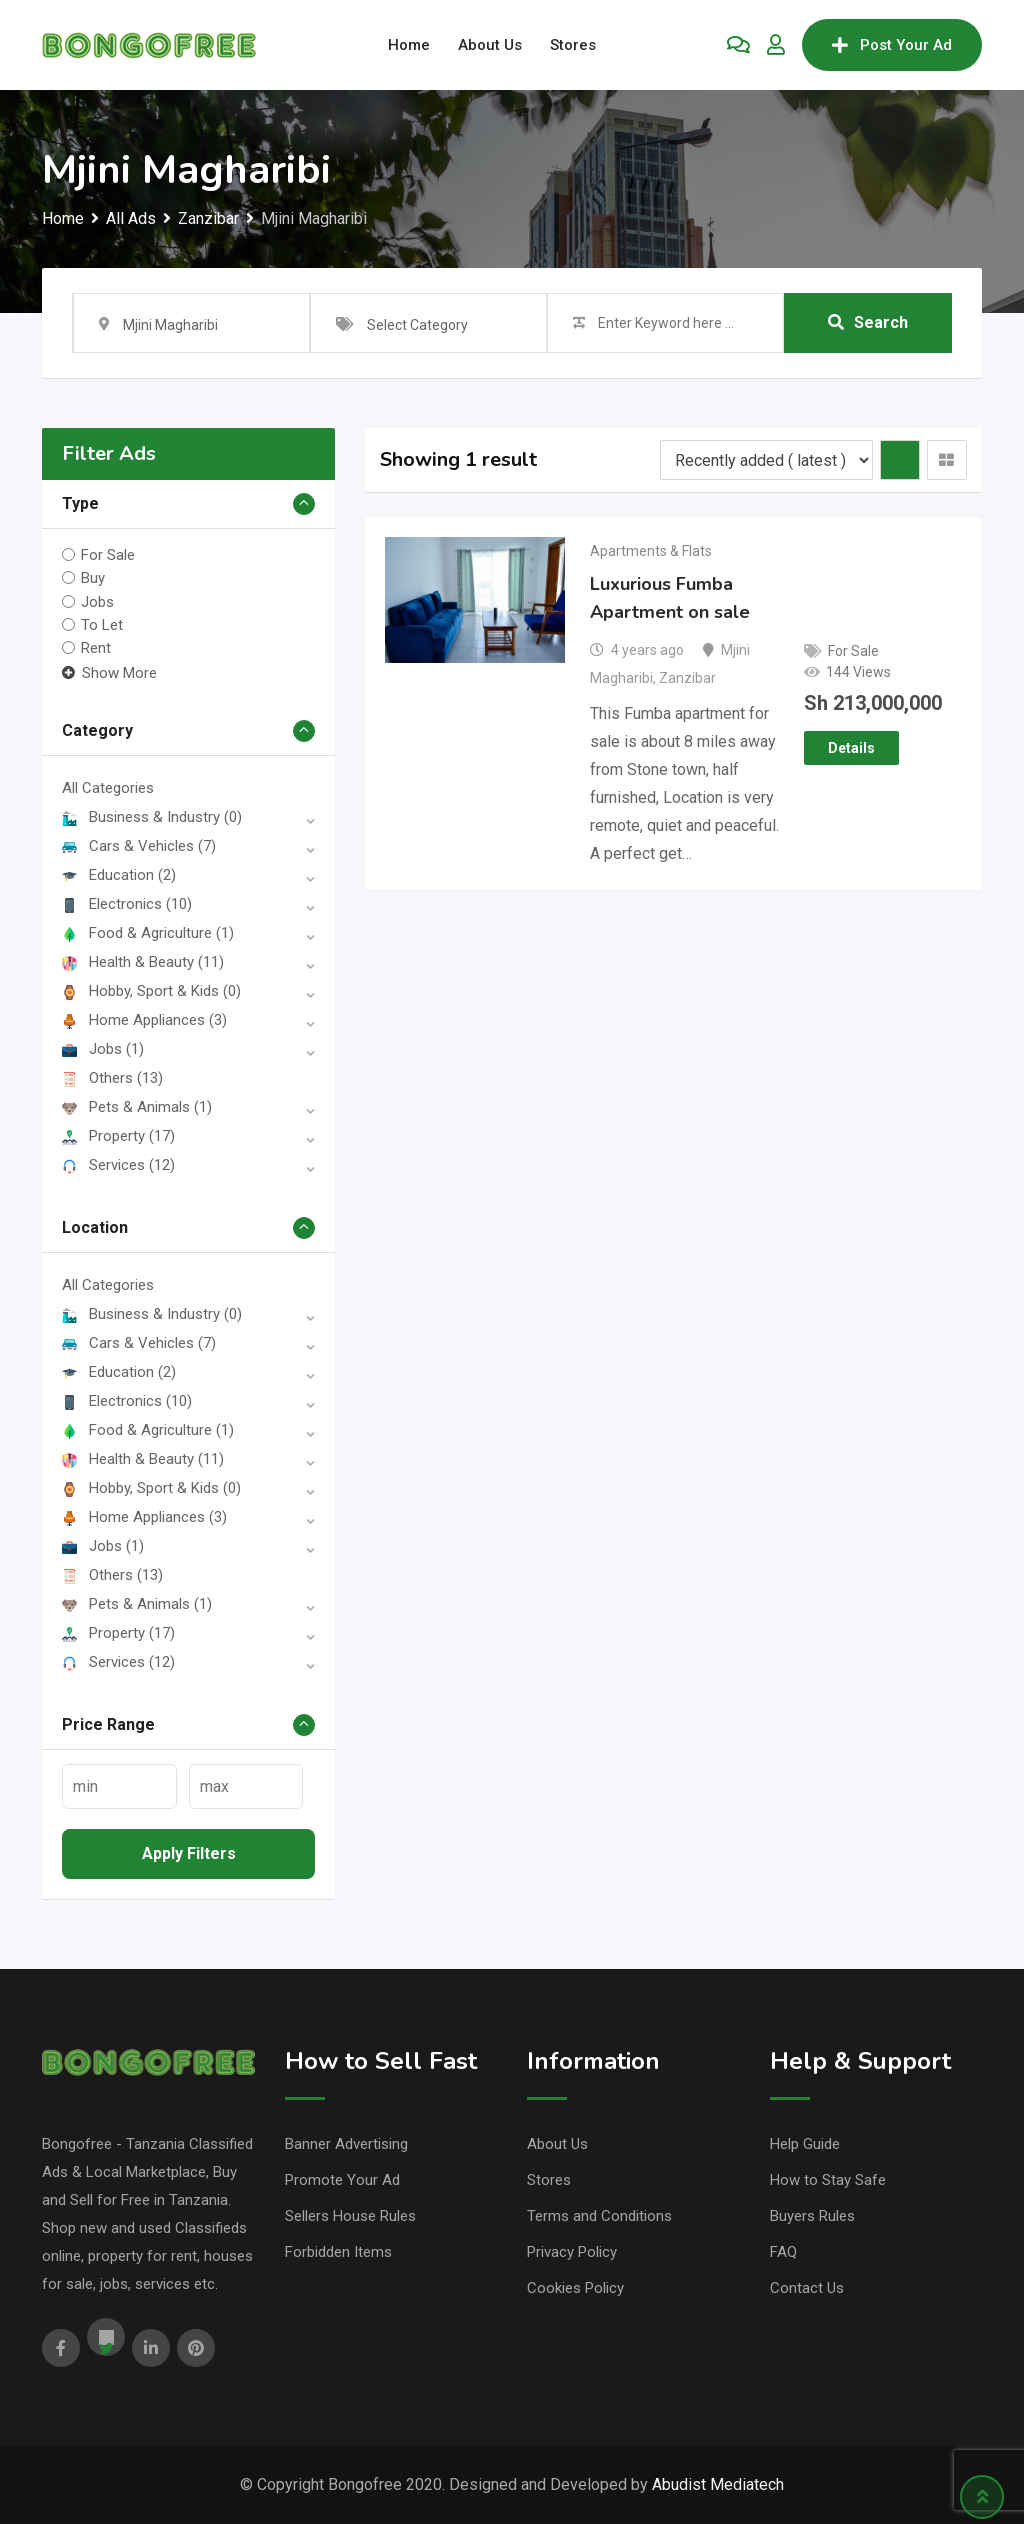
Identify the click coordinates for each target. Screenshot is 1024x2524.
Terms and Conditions (599, 2216)
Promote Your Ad (342, 2180)
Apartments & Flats (651, 551)
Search (868, 322)
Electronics (127, 904)
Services (118, 1165)
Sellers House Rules (350, 2216)
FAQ (783, 2252)
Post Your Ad (892, 45)
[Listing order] (766, 460)
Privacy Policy (572, 2252)
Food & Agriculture (148, 933)
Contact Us (807, 2288)
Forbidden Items (338, 2252)
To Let (102, 625)
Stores (573, 45)
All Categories (108, 788)
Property (118, 1136)
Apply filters (189, 1853)
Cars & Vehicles (139, 846)
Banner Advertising (346, 2144)
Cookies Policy (575, 2288)
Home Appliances (144, 1020)
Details (851, 748)
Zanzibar (687, 678)
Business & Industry (152, 817)
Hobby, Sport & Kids (151, 991)
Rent (96, 648)
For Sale (108, 555)
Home (409, 45)
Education (119, 875)
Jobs (97, 601)
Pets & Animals (137, 1107)
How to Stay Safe (828, 2180)
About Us (490, 45)
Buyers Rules (812, 2216)
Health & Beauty (143, 962)
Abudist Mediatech (718, 2484)
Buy (93, 578)
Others (112, 1078)
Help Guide (805, 2144)
